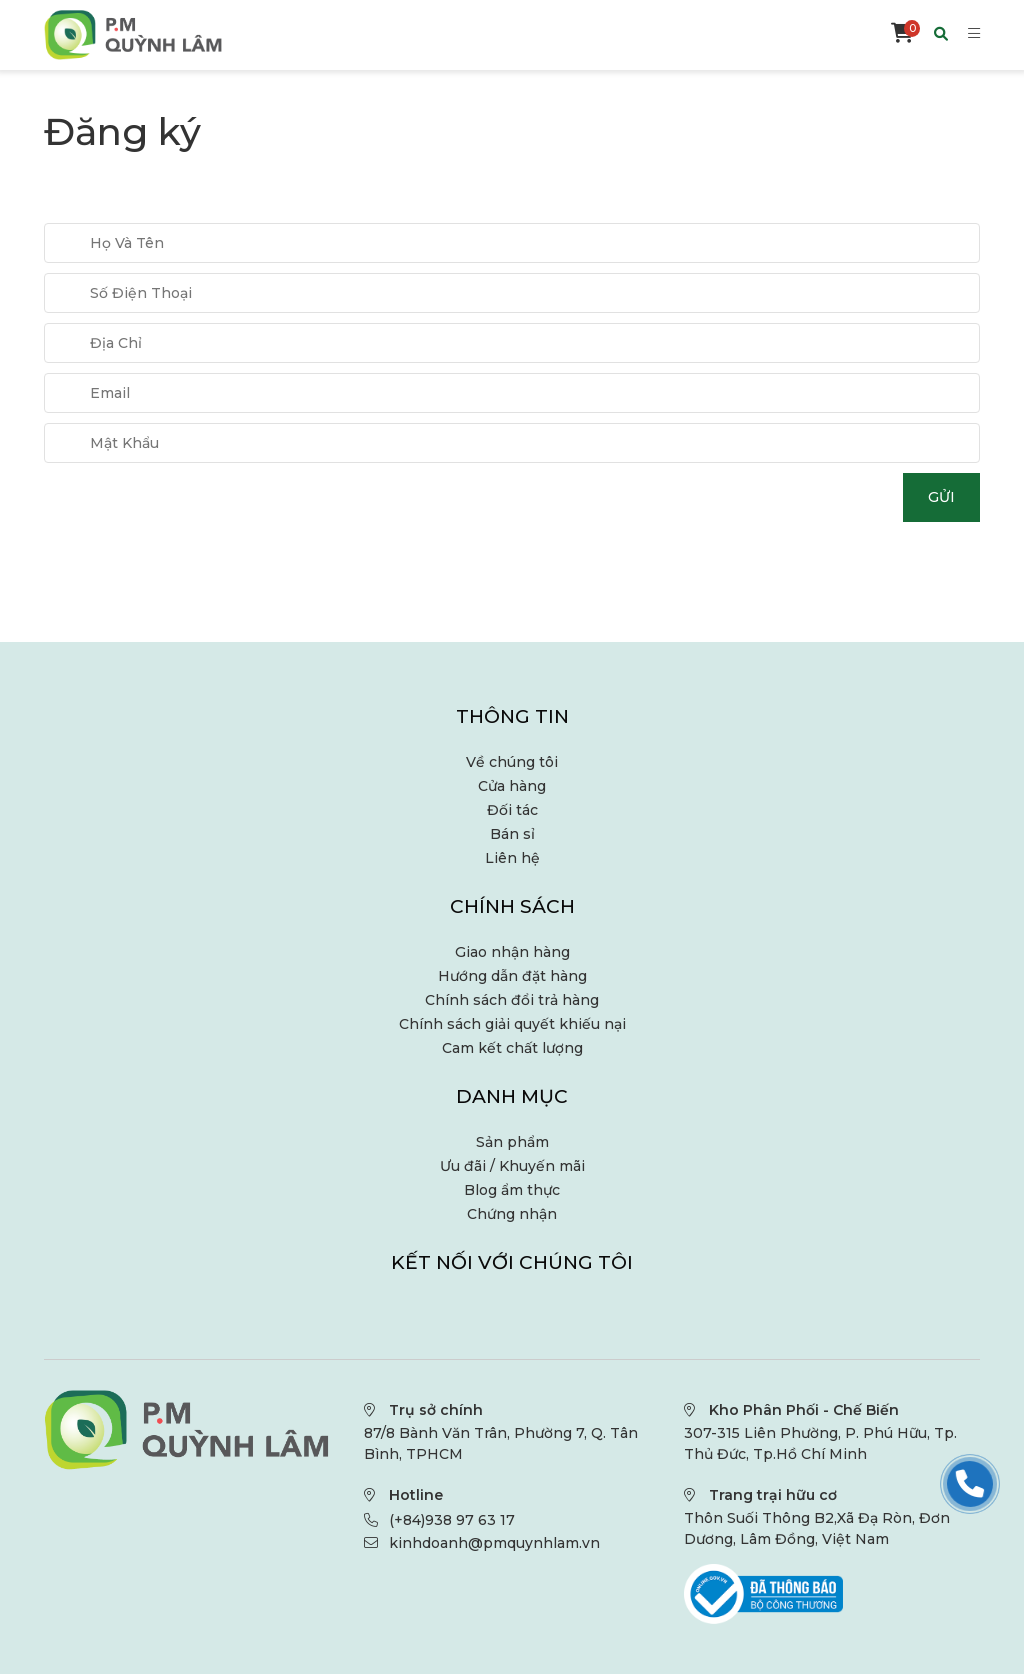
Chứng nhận (512, 1214)
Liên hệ (512, 858)
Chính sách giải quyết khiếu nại (512, 1024)
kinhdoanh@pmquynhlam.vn (494, 1543)
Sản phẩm (512, 1142)
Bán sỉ (512, 834)
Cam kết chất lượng (512, 1048)
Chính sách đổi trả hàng (512, 1000)
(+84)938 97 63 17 (452, 1520)
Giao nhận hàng (512, 952)
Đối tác (512, 810)
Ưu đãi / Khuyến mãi (512, 1166)
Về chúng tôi (512, 762)
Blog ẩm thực (512, 1190)
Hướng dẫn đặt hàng (512, 976)
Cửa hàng (512, 786)
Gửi (941, 497)
